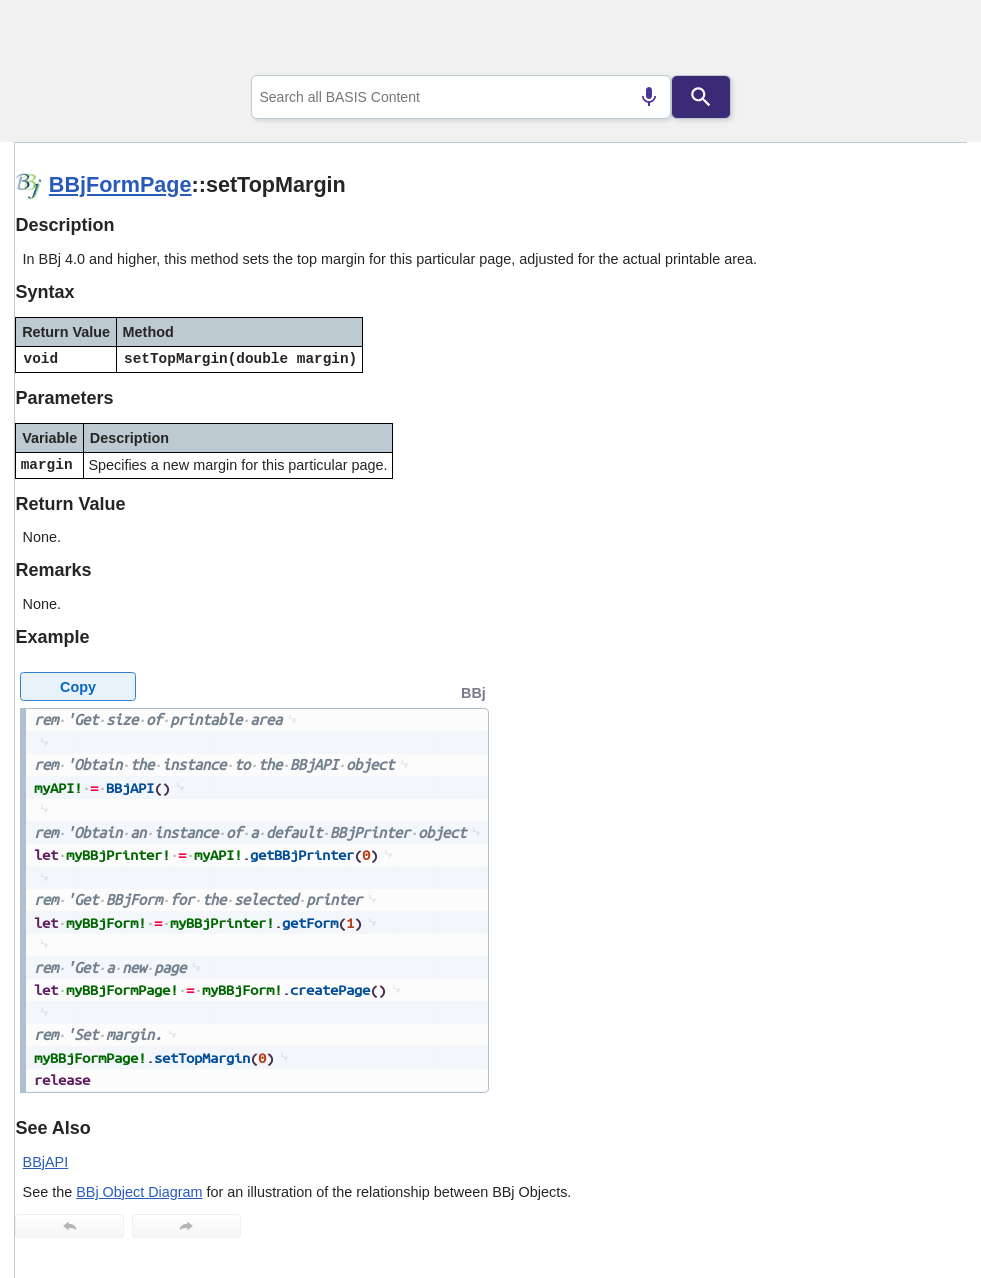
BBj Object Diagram (139, 1192)
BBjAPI (46, 1162)
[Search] (701, 97)
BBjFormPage (120, 184)
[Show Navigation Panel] (926, 41)
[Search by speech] (649, 97)
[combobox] (461, 97)
